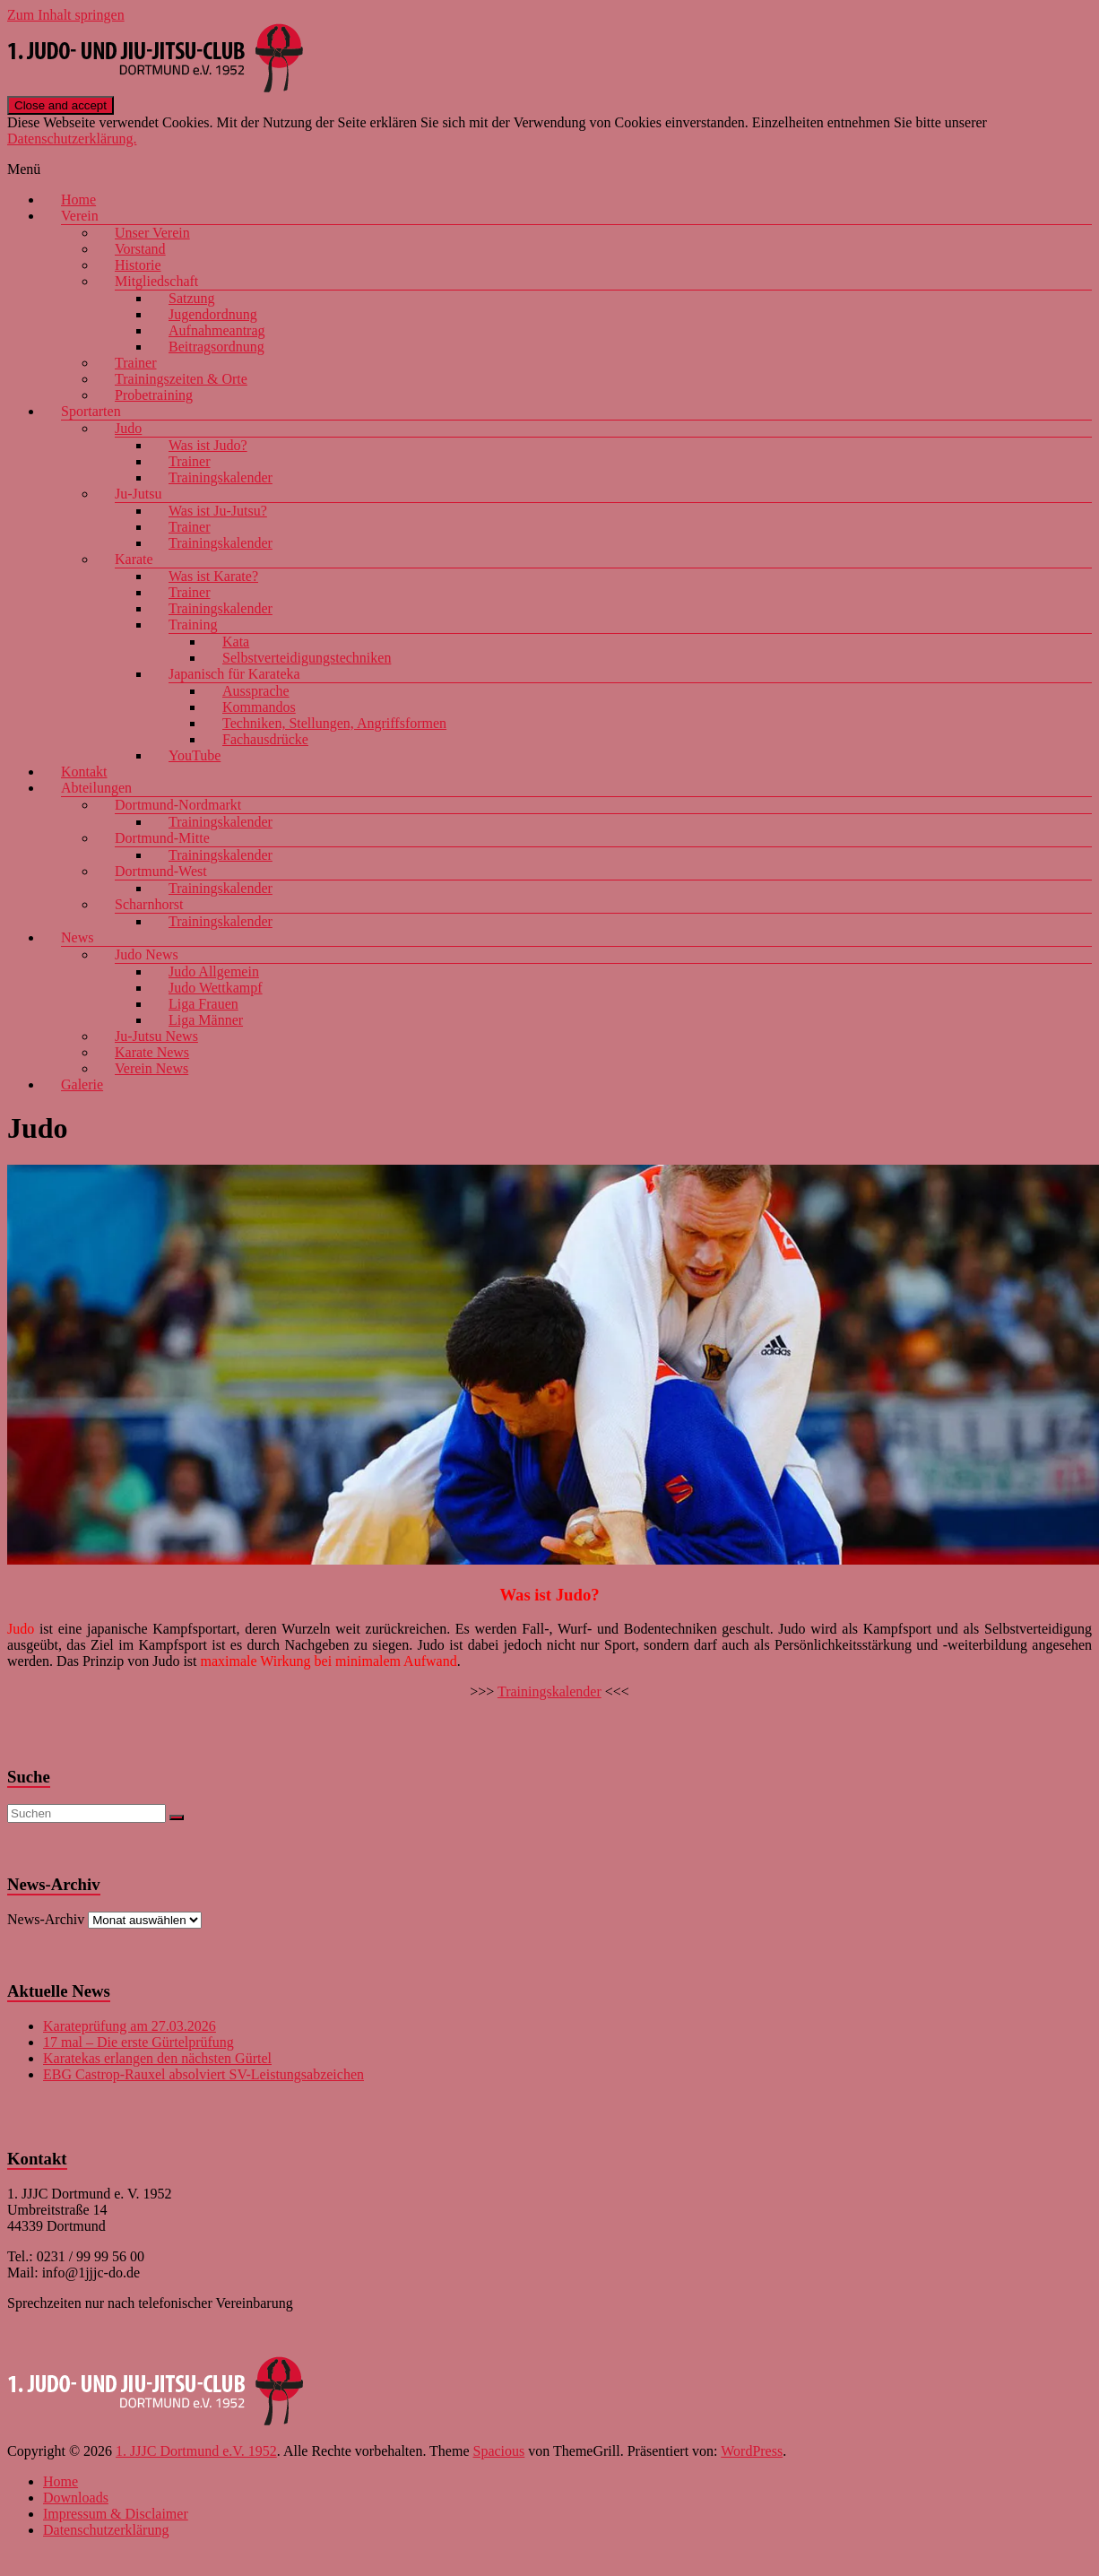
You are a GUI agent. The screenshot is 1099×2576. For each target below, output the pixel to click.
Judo (128, 428)
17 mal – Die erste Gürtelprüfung (138, 2042)
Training (193, 624)
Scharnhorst (149, 904)
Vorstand (140, 248)
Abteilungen (96, 787)
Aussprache (256, 690)
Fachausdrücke (265, 739)
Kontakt (84, 771)
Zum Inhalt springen (66, 14)
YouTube (195, 755)
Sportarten (91, 411)
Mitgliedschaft (156, 281)
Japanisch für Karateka (234, 673)
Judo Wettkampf (216, 987)
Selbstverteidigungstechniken (306, 657)
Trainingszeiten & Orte (181, 378)
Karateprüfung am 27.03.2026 (129, 2026)
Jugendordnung (213, 314)
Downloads (75, 2497)
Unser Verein (152, 232)
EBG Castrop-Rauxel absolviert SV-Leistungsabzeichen (203, 2074)
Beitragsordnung (216, 346)
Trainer (136, 362)
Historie (138, 265)
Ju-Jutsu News (156, 1036)
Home (78, 199)
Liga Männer (206, 1020)
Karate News (152, 1052)
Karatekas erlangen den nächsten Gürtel (157, 2058)
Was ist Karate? (213, 576)
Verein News (151, 1068)
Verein (80, 215)
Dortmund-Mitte (162, 838)
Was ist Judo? (208, 445)
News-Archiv (45, 1919)
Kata (235, 641)
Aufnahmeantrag (217, 330)
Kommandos (259, 707)
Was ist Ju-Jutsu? (218, 510)
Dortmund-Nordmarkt (178, 804)
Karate (134, 559)
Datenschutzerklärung (106, 2529)
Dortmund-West (161, 871)
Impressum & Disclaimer (115, 2513)
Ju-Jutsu (138, 493)
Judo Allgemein (214, 971)
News (77, 937)
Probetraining (154, 395)
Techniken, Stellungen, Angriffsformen (334, 723)
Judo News (146, 954)
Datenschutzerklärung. (71, 138)
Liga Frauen (203, 1003)
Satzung (192, 298)
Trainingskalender (221, 477)
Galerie (82, 1084)
